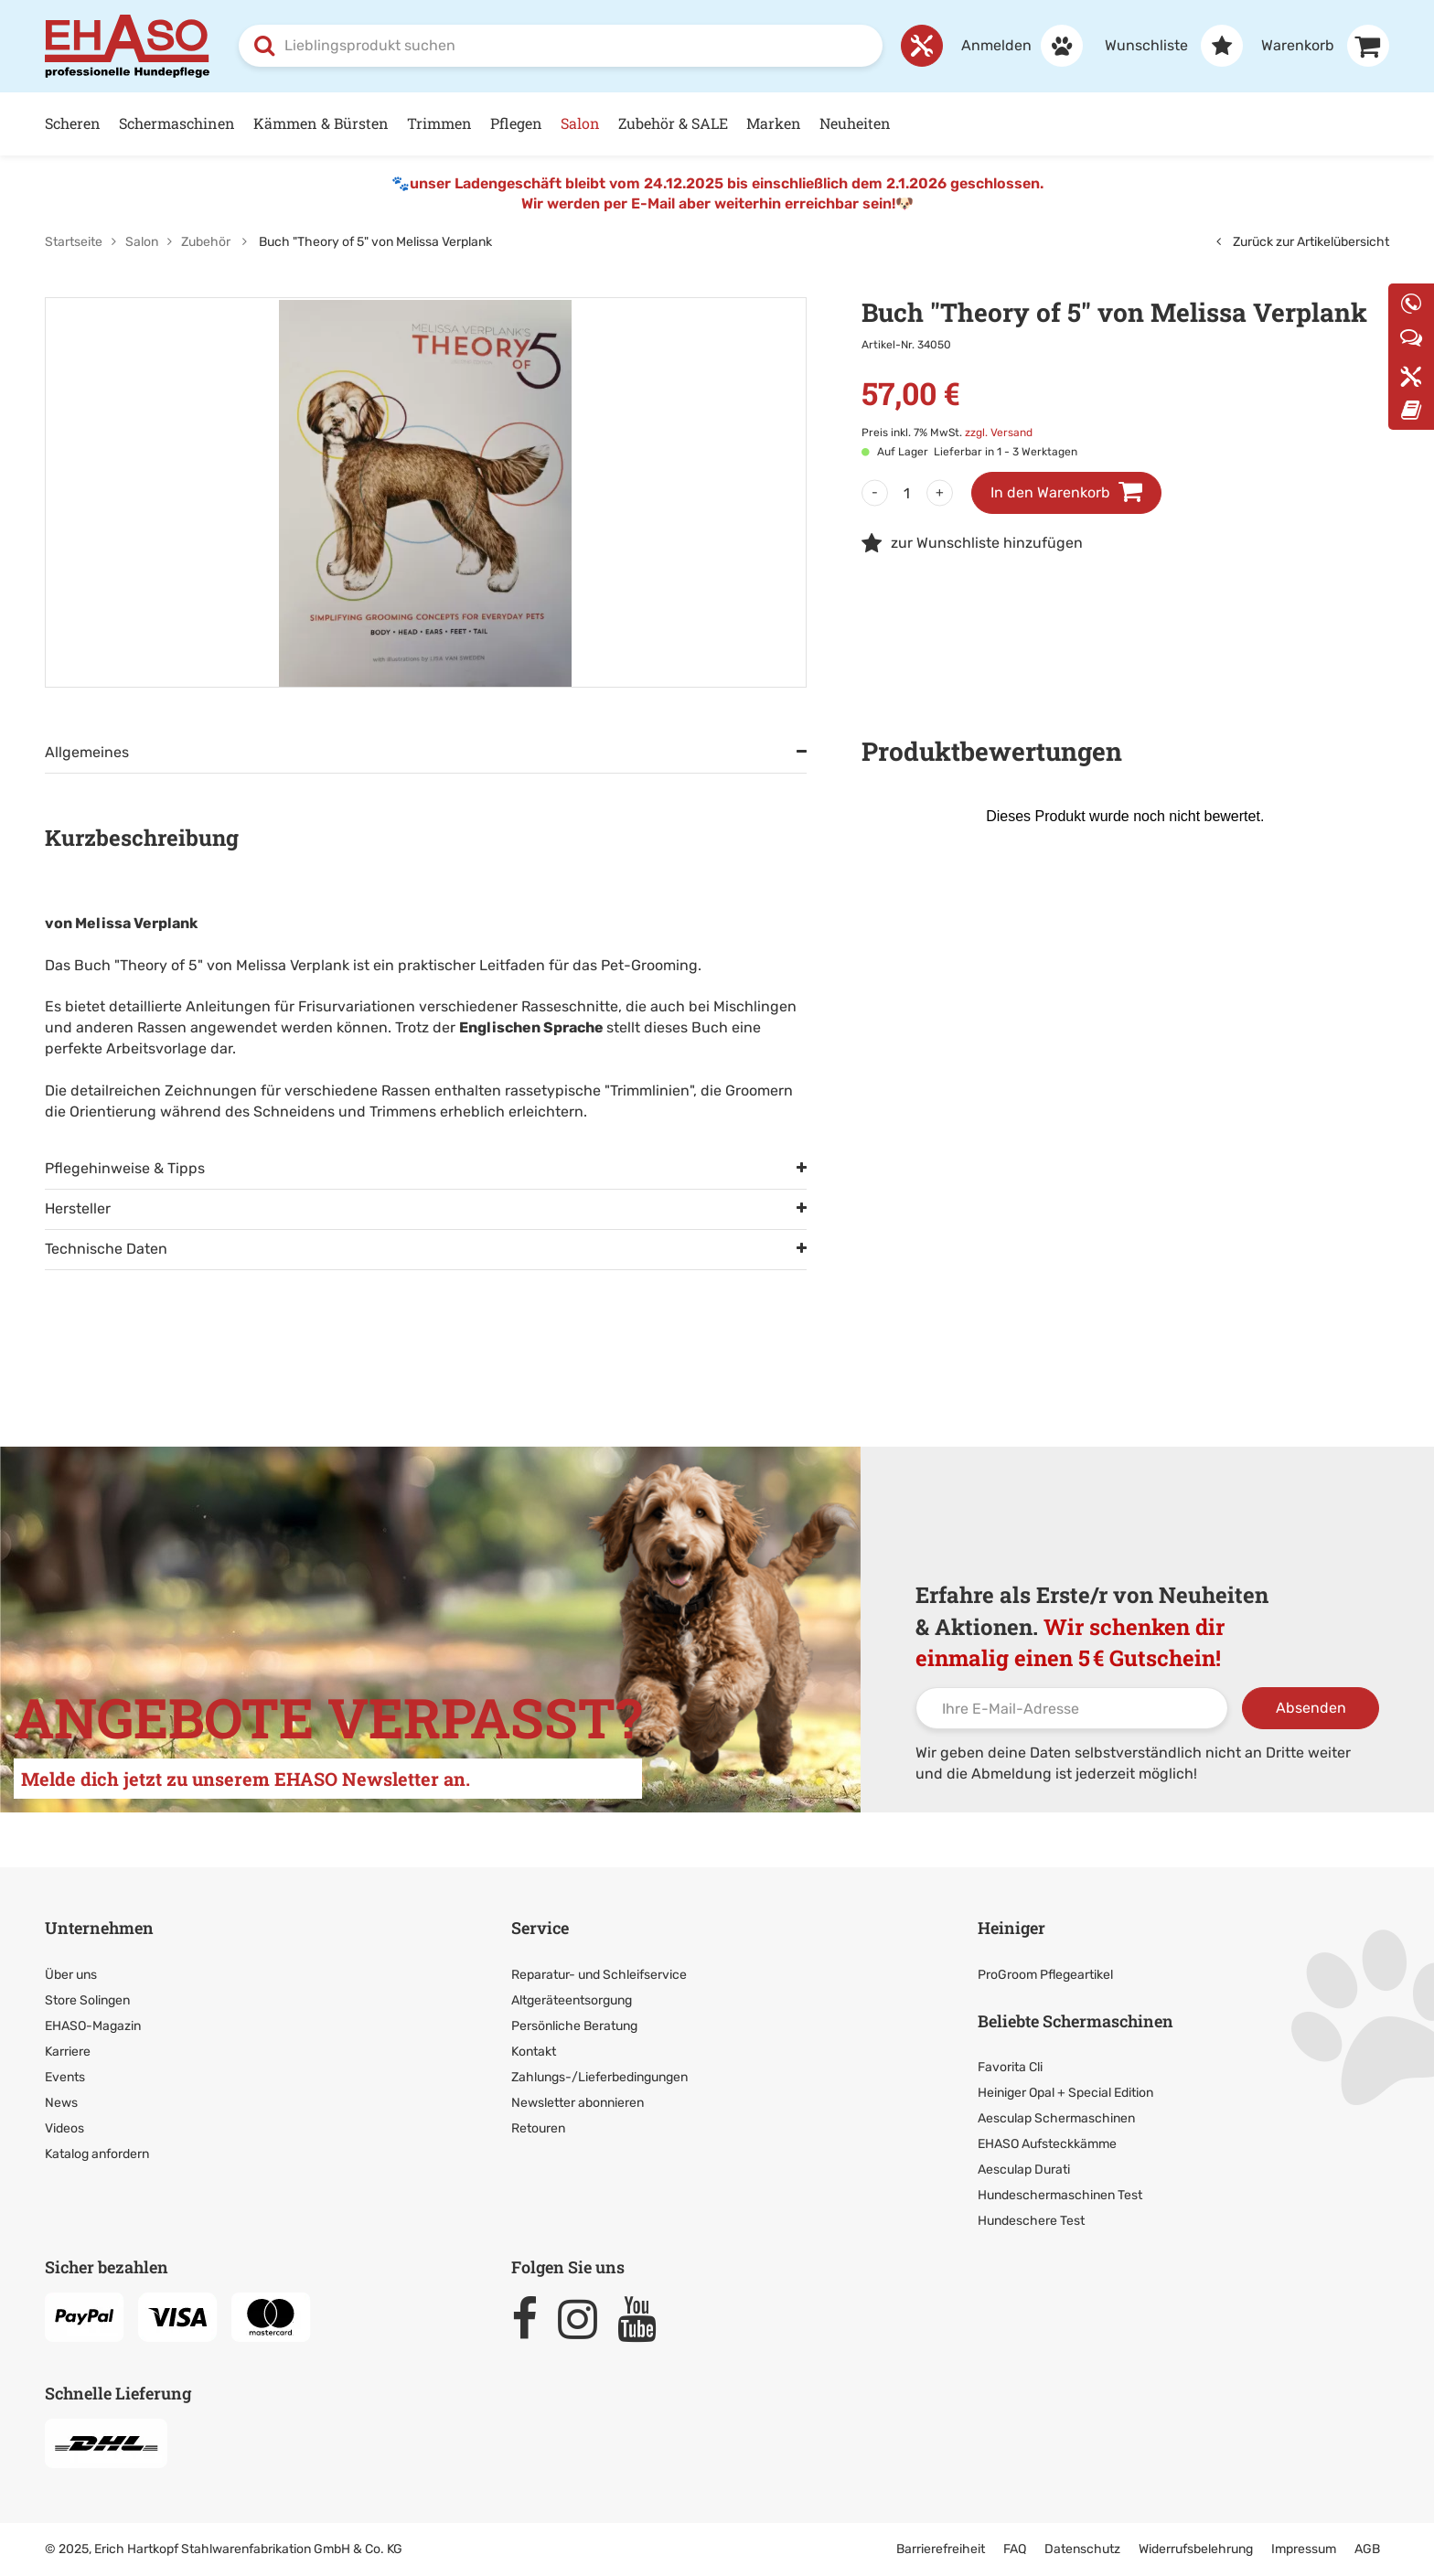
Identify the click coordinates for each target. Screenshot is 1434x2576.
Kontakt (533, 2051)
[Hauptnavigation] (717, 123)
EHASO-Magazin (93, 2026)
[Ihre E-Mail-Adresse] (1071, 1708)
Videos (64, 2128)
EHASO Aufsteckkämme (1047, 2144)
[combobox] (561, 46)
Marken (773, 123)
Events (65, 2077)
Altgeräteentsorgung (571, 2000)
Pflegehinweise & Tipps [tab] (125, 1168)
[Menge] (907, 493)
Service (540, 1928)
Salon (580, 123)
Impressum (1303, 2549)
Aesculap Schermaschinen (1056, 2118)
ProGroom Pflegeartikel (1045, 1975)
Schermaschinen (177, 123)
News (61, 2103)
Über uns (71, 1975)
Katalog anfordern (97, 2154)
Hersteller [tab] (78, 1208)
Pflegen (516, 123)
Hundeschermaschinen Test (1060, 2195)
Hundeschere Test (1031, 2221)
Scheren (73, 123)
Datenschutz (1082, 2549)
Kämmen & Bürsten (321, 123)
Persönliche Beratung (574, 2026)
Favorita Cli (1010, 2067)
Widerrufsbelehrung (1196, 2549)
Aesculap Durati (1024, 2169)
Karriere (68, 2051)
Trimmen (439, 123)
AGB (1367, 2549)
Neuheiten (855, 123)
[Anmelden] (1013, 46)
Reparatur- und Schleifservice (599, 1975)
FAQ (1014, 2549)
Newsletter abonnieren (577, 2103)
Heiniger (1011, 1928)
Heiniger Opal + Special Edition (1065, 2092)
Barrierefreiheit (940, 2549)
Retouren (538, 2128)
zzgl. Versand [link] (999, 432)
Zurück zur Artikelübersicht (1302, 242)
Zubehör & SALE (673, 123)
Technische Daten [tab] (106, 1248)
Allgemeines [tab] (87, 752)
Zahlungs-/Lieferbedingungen (599, 2077)
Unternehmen (99, 1928)
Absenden (1311, 1707)
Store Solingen (87, 2000)
